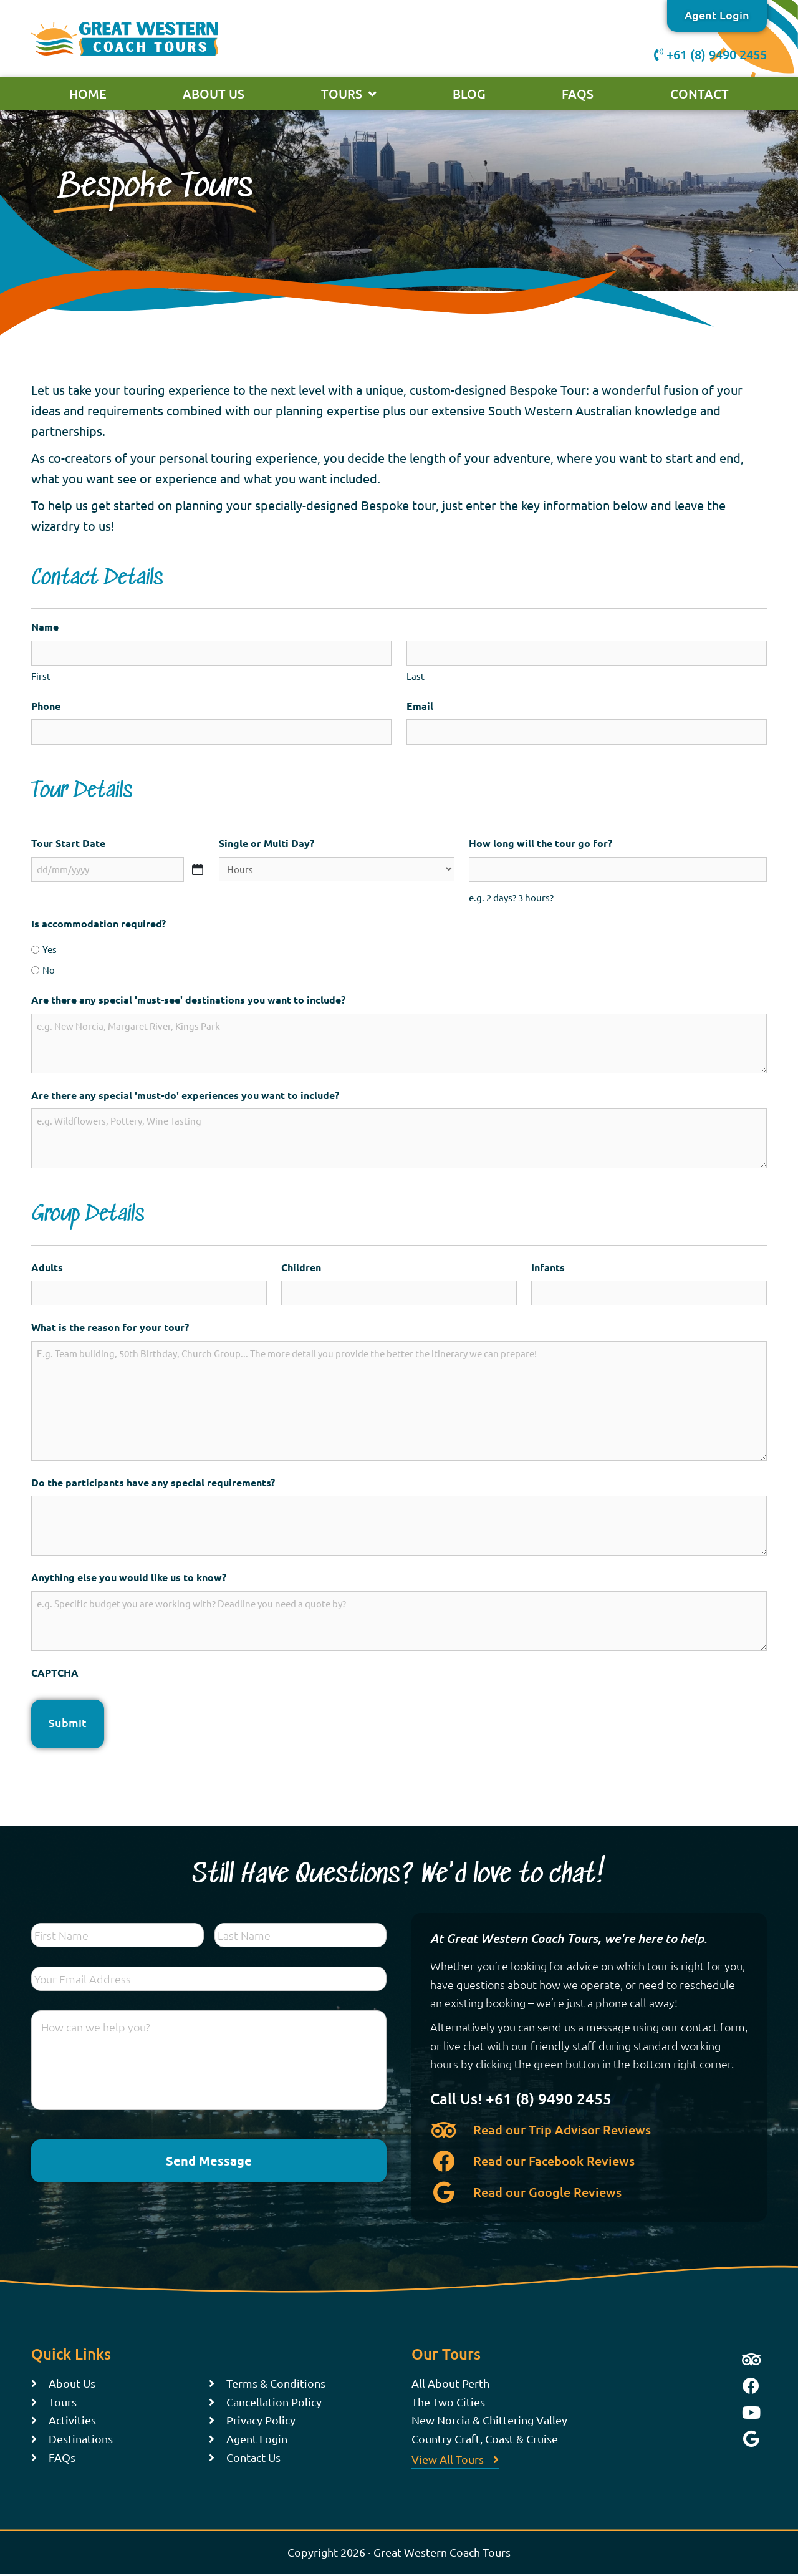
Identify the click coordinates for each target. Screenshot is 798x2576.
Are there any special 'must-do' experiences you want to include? (185, 1095)
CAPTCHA (55, 1672)
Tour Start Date (68, 843)
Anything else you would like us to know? (128, 1577)
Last (415, 676)
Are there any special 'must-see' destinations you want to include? (188, 999)
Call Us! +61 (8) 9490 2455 (521, 2098)
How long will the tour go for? (540, 843)
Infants (548, 1267)
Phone (45, 705)
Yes (49, 949)
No (48, 970)
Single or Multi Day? (266, 843)
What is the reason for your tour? (110, 1327)
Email (419, 705)
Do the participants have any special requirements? (153, 1482)
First (40, 676)
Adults (47, 1267)
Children (301, 1267)
